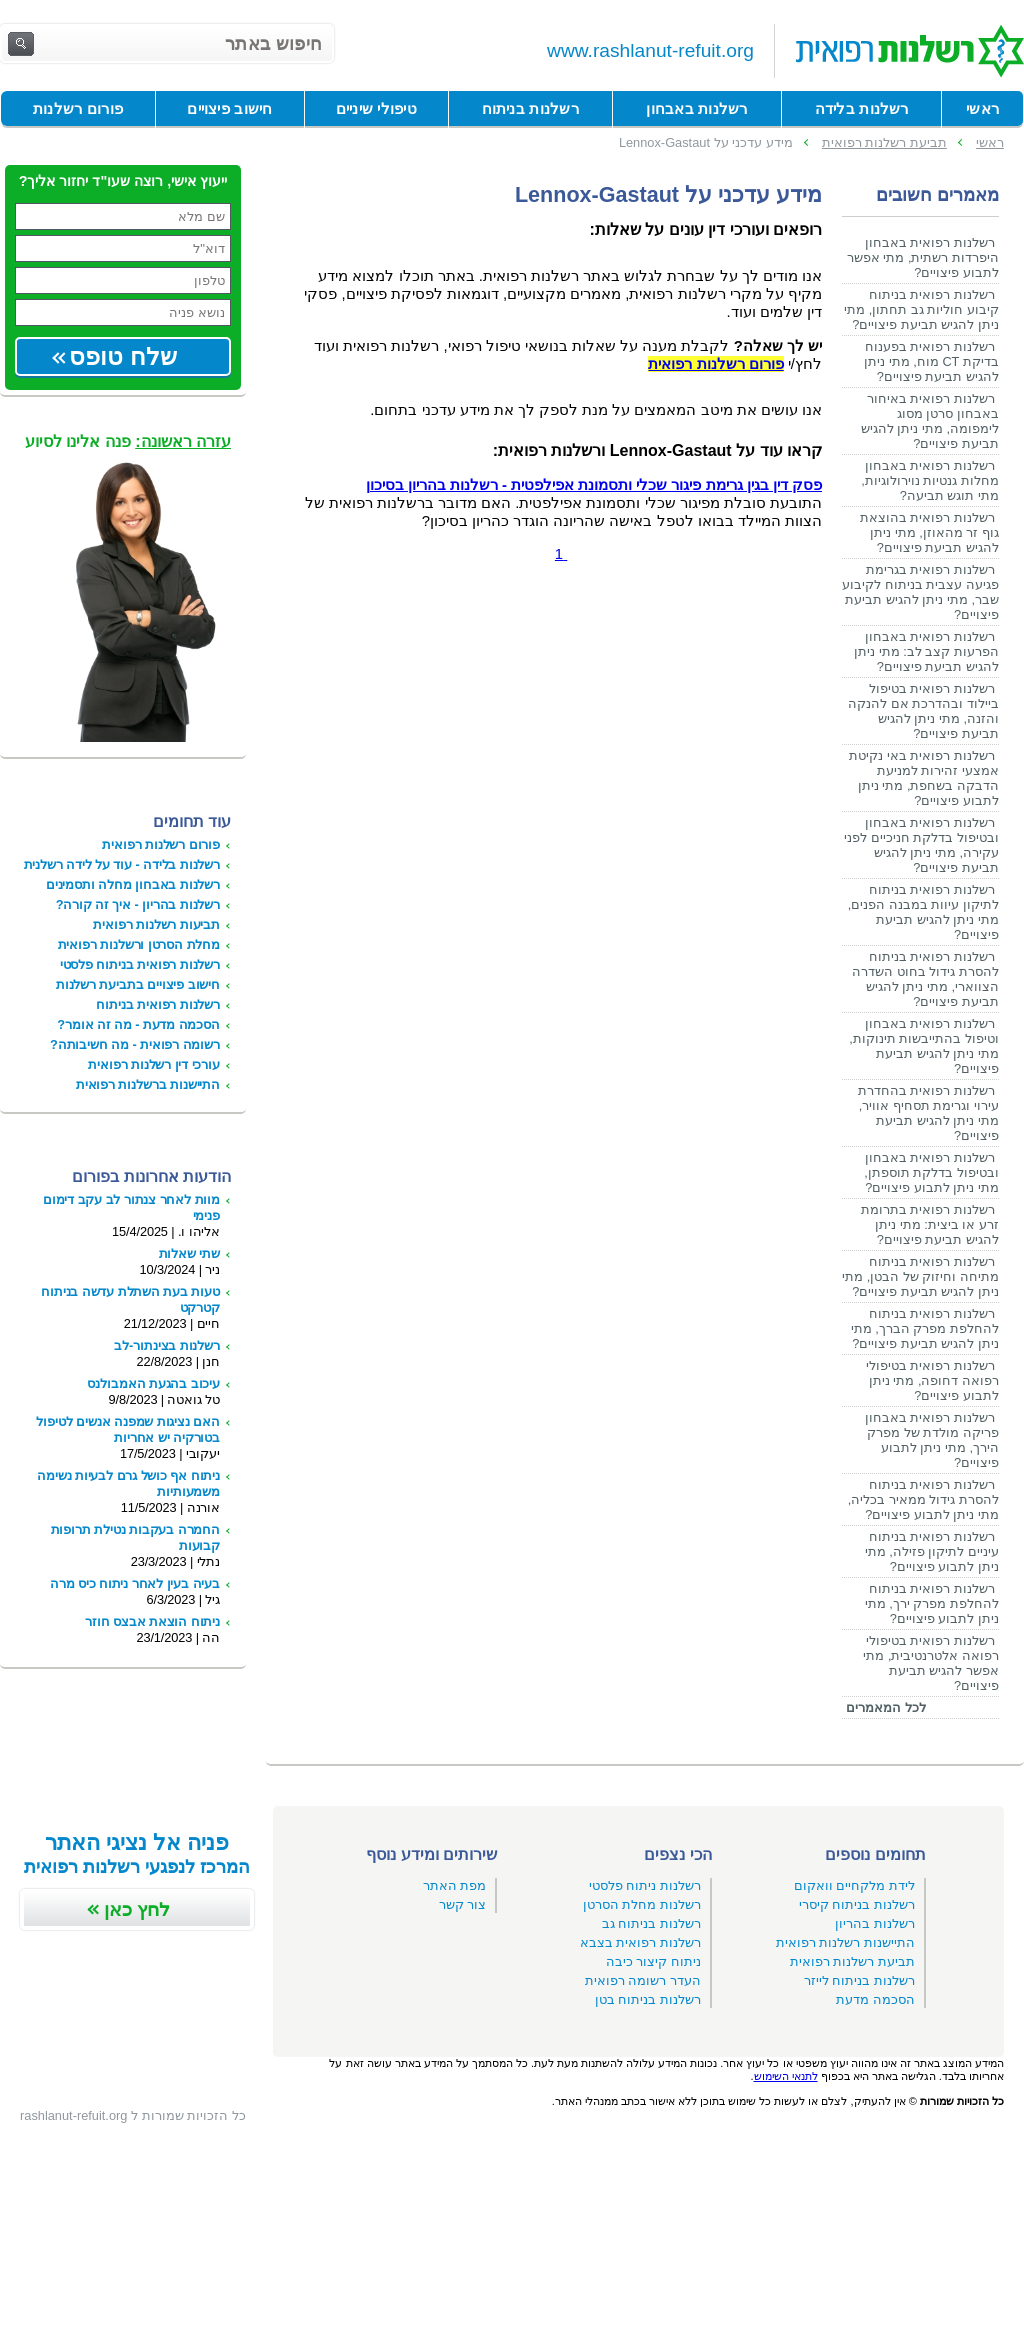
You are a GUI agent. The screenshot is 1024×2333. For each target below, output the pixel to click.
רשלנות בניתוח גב (651, 1923)
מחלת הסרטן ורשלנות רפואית (139, 944)
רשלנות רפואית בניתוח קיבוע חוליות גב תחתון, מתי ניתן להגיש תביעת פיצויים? (921, 309)
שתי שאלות (189, 1253)
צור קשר (463, 1904)
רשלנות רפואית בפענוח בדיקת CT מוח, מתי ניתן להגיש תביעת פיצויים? (931, 361)
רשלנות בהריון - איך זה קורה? (138, 904)
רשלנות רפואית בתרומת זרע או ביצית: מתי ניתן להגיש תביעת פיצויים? (930, 1224)
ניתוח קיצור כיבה (653, 1961)
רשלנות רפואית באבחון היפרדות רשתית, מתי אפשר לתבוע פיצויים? (923, 257)
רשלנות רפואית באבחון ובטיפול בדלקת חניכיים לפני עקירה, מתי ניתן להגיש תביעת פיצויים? (921, 845)
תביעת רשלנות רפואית (852, 1961)
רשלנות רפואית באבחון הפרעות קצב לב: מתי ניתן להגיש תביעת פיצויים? (926, 651)
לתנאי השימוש (786, 2076)
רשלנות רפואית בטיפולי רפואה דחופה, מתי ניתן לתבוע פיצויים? (932, 1380)
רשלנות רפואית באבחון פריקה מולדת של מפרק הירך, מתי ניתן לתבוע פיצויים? (932, 1440)
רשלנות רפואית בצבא (640, 1942)
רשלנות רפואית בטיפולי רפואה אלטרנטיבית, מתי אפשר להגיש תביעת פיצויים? (931, 1663)
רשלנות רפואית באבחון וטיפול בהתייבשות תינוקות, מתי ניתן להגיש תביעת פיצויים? (924, 1046)
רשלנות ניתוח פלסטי (645, 1885)
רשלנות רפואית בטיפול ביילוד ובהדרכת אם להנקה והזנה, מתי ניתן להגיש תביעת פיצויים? (923, 711)
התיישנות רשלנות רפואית (845, 1942)
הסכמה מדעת (875, 1999)
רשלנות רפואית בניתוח (158, 1004)
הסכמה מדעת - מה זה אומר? (138, 1024)
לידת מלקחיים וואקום (854, 1885)
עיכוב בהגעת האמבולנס (153, 1383)
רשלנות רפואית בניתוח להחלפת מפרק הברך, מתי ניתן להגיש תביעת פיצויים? (925, 1328)
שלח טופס (123, 356)
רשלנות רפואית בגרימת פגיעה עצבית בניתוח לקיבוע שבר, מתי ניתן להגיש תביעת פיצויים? (920, 592)
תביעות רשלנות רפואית (156, 924)
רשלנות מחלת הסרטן (642, 1904)
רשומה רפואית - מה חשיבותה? (135, 1044)
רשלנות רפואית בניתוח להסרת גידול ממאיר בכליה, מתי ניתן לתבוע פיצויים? (923, 1499)
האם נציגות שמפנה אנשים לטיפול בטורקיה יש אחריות (128, 1429)
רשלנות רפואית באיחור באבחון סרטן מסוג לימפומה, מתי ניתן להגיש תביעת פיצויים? (930, 421)
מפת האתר (455, 1885)
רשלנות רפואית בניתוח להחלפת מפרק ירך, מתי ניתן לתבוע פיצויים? (932, 1603)
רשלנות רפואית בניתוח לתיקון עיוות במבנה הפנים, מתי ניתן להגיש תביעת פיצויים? (923, 912)
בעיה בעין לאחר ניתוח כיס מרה (135, 1583)
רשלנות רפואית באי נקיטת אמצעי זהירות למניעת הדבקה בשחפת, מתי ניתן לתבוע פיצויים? (924, 778)
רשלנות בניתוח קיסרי (857, 1904)
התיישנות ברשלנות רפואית (148, 1084)
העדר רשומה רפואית (643, 1980)
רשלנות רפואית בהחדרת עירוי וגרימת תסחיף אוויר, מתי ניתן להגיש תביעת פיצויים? (928, 1113)
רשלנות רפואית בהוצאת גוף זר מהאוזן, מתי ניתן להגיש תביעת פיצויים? (929, 532)
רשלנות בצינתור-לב (167, 1345)
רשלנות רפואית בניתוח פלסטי (140, 964)
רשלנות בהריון (875, 1923)
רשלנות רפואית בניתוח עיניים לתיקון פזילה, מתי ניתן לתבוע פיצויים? (932, 1551)
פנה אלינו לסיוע (128, 441)
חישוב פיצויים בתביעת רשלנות (138, 984)
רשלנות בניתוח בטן (648, 1999)
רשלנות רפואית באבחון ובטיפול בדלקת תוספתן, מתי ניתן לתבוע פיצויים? (931, 1172)
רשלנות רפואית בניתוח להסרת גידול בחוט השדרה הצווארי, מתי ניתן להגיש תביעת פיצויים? (925, 979)
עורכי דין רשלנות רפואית (154, 1064)
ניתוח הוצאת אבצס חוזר (152, 1621)
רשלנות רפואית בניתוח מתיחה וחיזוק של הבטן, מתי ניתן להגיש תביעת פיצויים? (920, 1276)
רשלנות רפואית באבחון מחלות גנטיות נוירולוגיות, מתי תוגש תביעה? (930, 480)
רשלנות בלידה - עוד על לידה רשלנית (122, 864)
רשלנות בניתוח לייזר (859, 1980)
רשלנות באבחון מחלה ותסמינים (133, 884)
